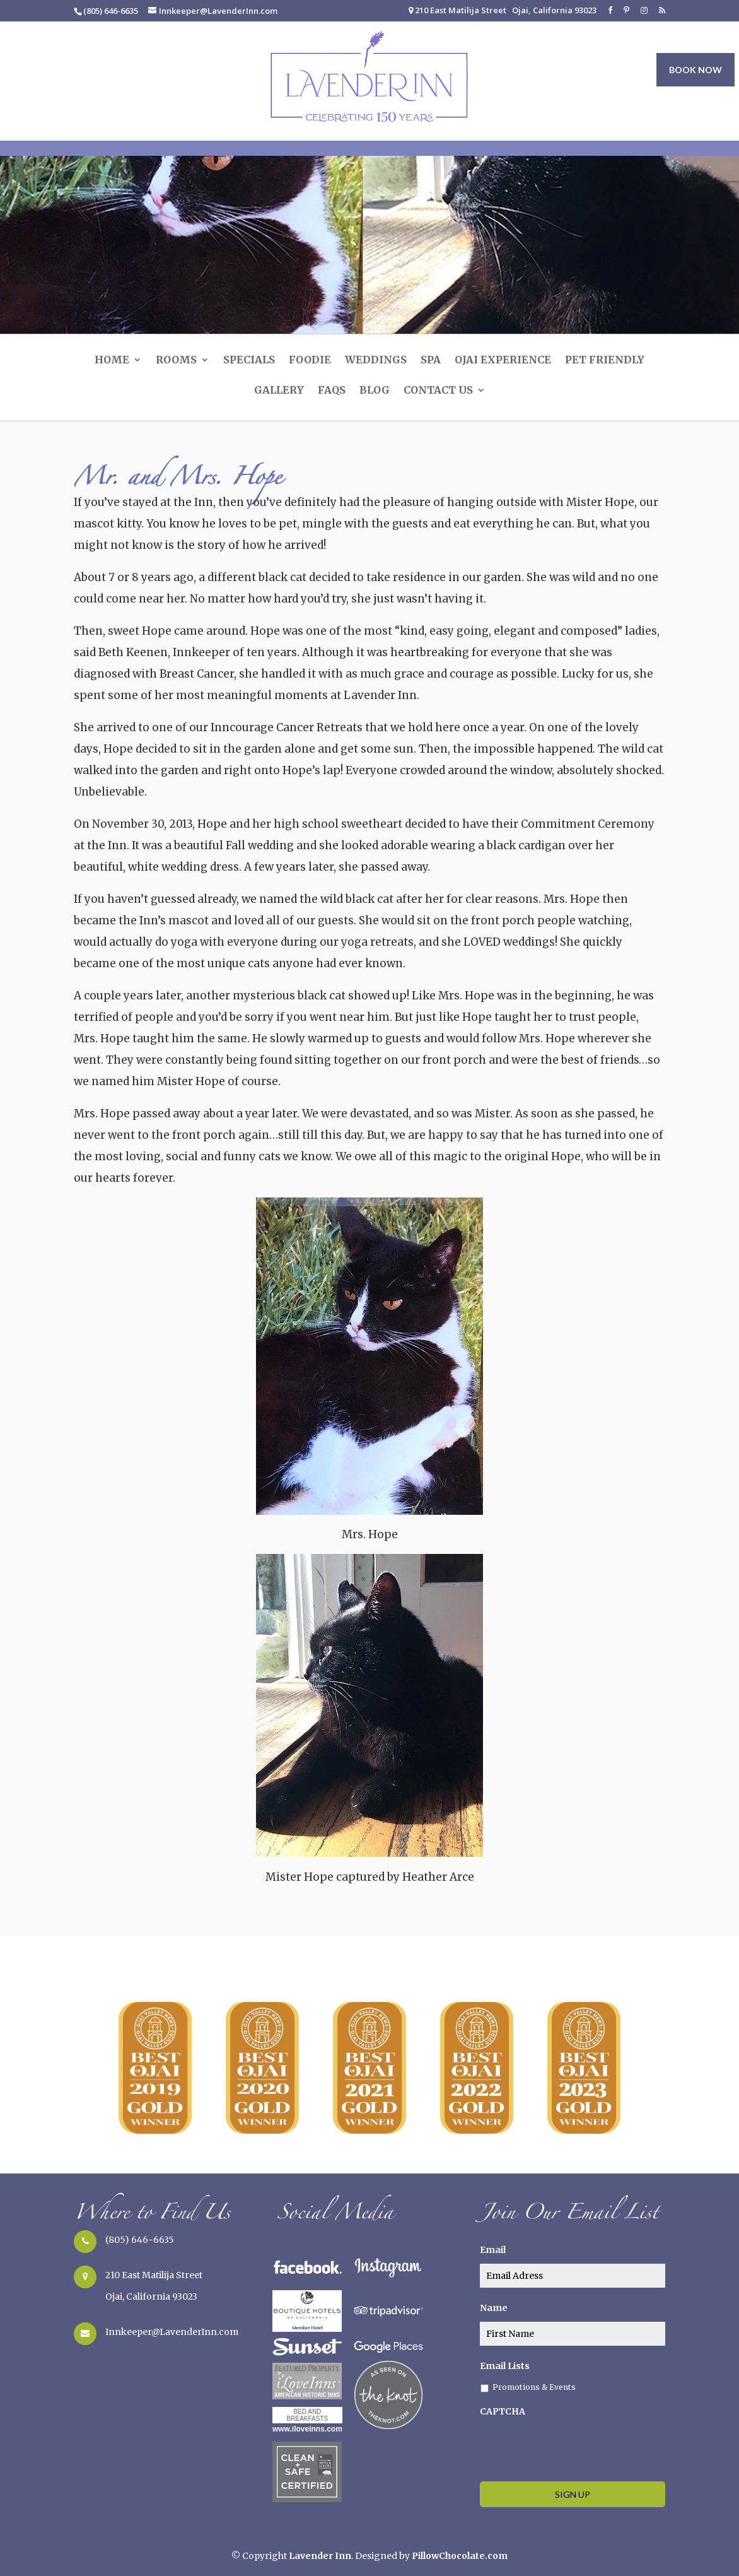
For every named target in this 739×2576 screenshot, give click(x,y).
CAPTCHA (502, 2411)
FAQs (332, 390)
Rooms (176, 360)
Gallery (279, 390)
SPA (431, 360)
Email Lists (505, 2366)
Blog (374, 390)
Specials (249, 360)
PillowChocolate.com (460, 2555)
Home (112, 360)
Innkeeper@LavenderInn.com (171, 2332)
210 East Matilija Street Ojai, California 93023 (502, 11)
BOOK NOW (695, 69)
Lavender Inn (320, 2555)
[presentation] (576, 2446)
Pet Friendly (604, 360)
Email (493, 2249)
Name (494, 2308)
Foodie (310, 360)
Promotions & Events (534, 2387)
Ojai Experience (503, 360)
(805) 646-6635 (139, 2239)
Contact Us (438, 390)
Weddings (376, 360)
